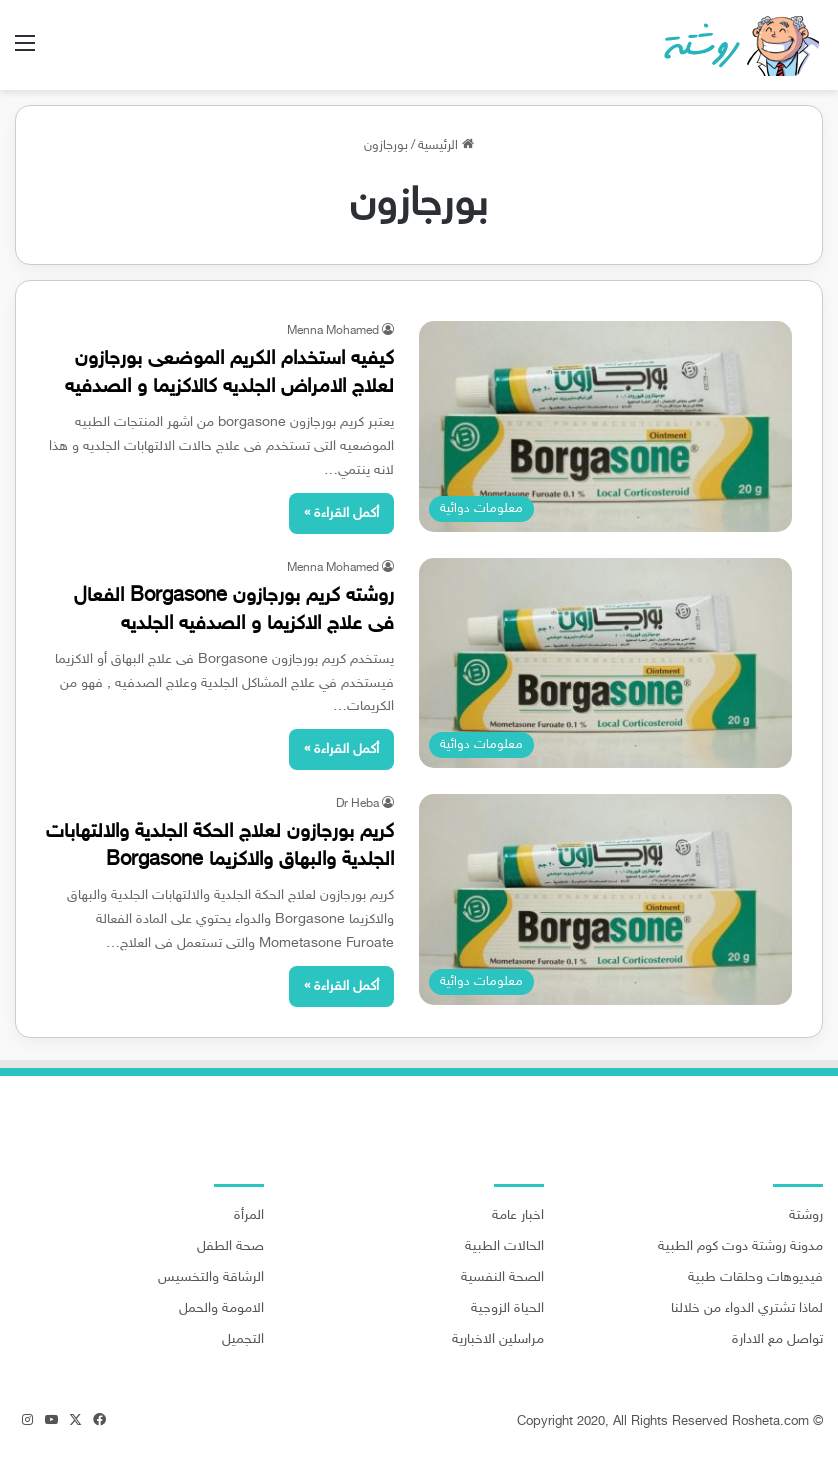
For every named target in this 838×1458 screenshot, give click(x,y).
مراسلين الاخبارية (498, 1340)
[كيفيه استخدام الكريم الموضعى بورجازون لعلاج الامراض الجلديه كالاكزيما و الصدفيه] (605, 426)
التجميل (243, 1340)
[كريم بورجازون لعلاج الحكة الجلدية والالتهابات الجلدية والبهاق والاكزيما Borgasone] (605, 899)
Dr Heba (357, 804)
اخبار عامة (518, 1216)
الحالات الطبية (504, 1247)
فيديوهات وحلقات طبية (755, 1278)
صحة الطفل (230, 1247)
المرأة (249, 1216)
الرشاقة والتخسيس (211, 1278)
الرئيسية (446, 146)
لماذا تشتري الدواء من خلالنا (747, 1309)
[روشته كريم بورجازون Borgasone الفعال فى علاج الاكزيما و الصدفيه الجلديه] (605, 663)
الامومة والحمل (221, 1309)
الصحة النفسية (502, 1278)
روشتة (806, 1216)
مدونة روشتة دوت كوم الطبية (740, 1247)
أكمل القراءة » (341, 513)
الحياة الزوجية (507, 1309)
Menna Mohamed (333, 331)
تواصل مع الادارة (777, 1340)
